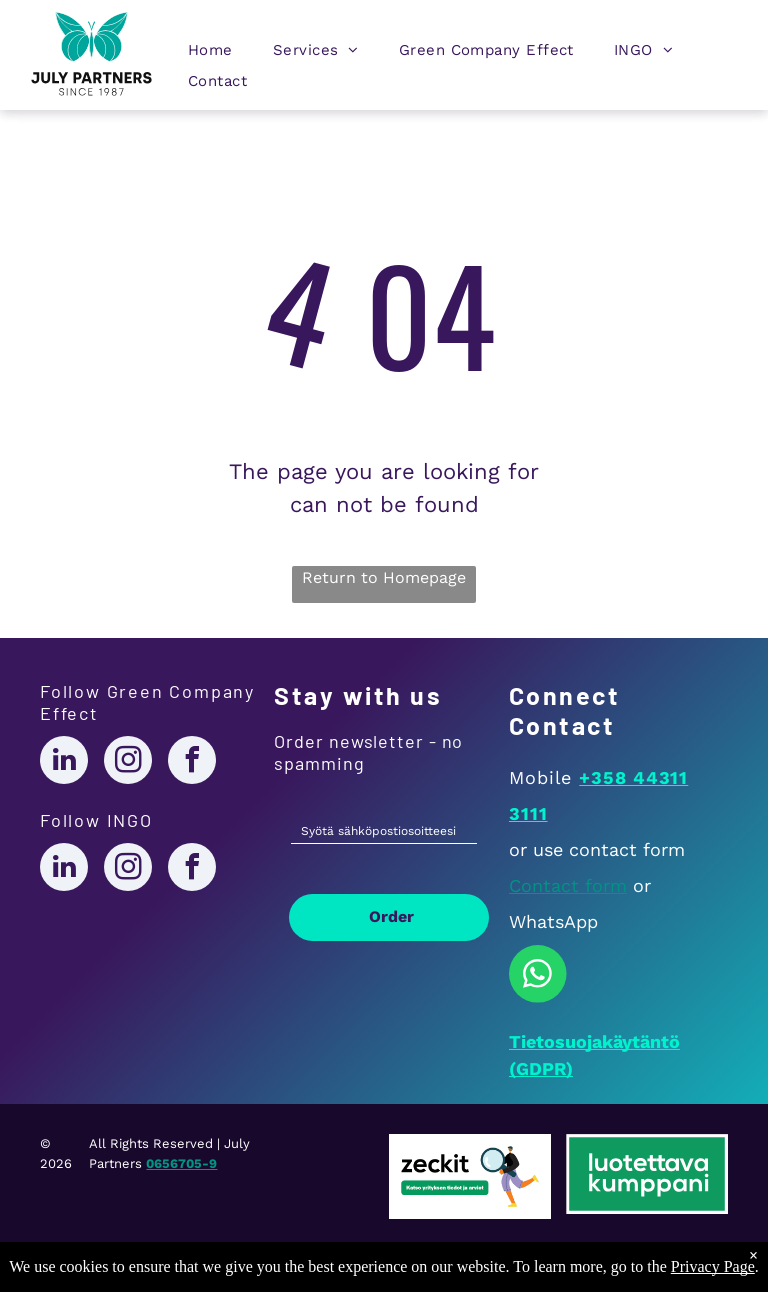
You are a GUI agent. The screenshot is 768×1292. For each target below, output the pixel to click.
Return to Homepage (384, 577)
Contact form (568, 885)
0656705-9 (181, 1163)
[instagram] (128, 762)
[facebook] (192, 762)
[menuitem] (210, 54)
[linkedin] (64, 762)
